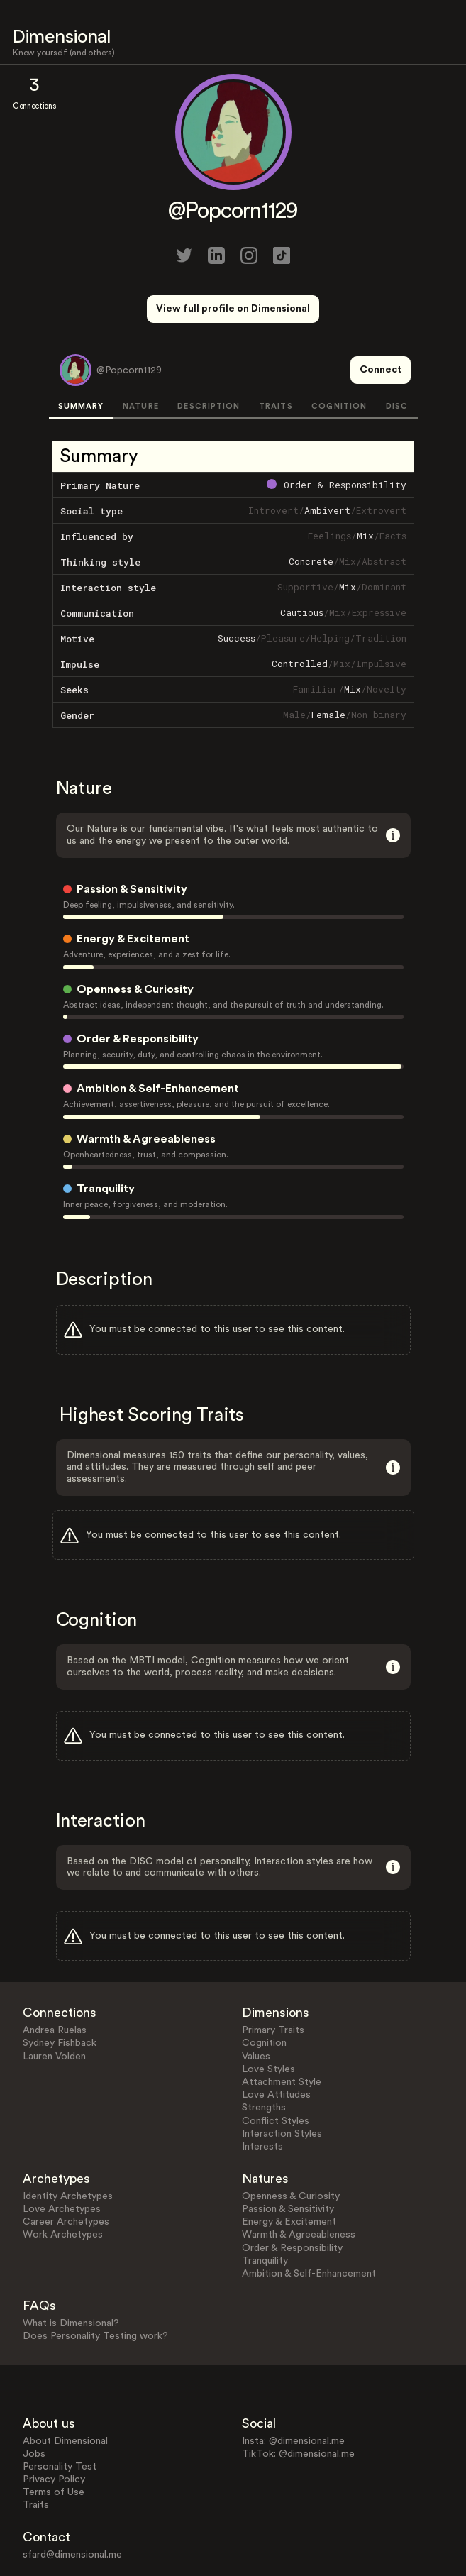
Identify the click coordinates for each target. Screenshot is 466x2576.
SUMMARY (81, 354)
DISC (397, 354)
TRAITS (276, 354)
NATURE (141, 354)
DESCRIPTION (208, 354)
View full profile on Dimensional (233, 309)
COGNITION (339, 354)
